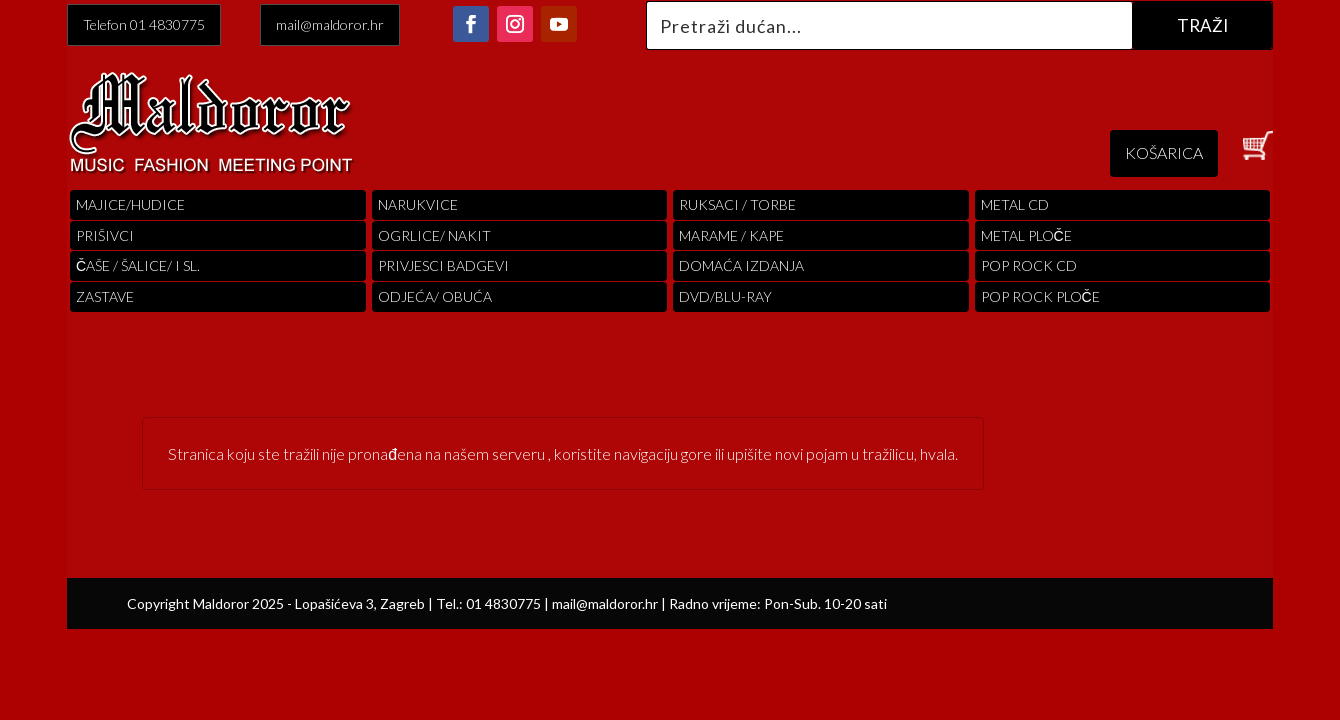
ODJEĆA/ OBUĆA (435, 296)
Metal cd (1015, 204)
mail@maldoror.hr (330, 24)
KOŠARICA (1164, 152)
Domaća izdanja (741, 265)
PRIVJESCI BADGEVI (443, 265)
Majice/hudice (130, 204)
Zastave (105, 296)
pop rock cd (1029, 265)
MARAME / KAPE (731, 235)
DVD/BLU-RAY (725, 296)
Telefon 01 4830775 (144, 24)
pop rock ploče (1040, 296)
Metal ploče (1026, 235)
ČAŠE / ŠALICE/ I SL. (138, 265)
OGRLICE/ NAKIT (434, 235)
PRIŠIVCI (105, 235)
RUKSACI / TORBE (737, 204)
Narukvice (418, 204)
